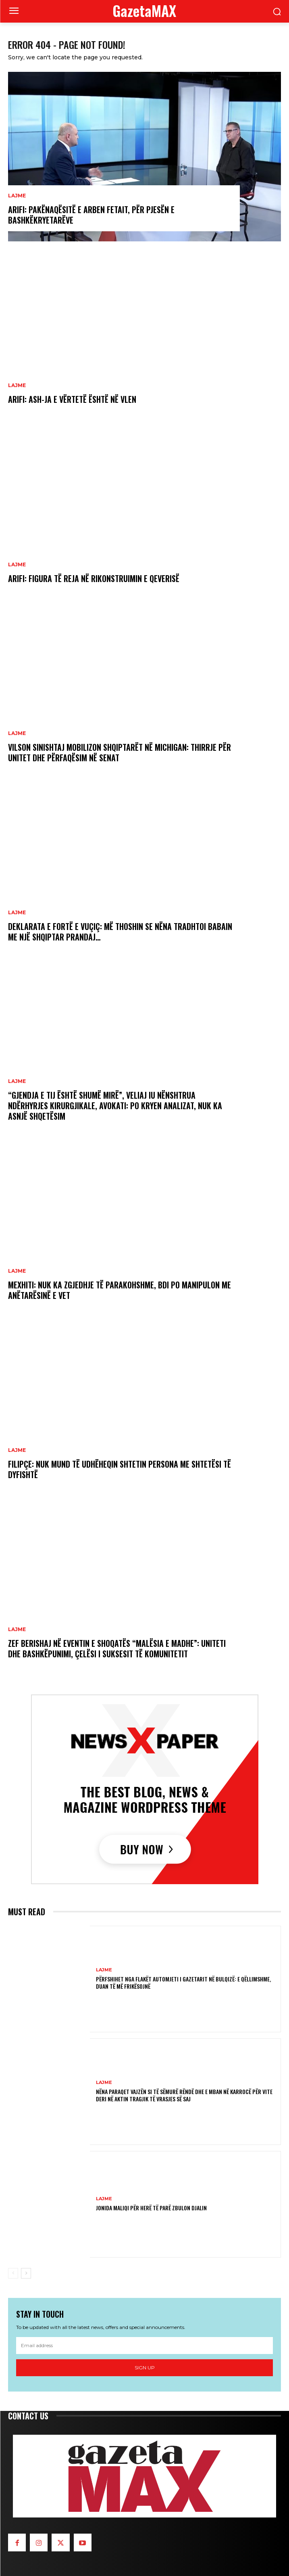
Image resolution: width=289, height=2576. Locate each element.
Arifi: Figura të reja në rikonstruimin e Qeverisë (93, 578)
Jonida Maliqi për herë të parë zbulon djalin (151, 2207)
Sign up (145, 2367)
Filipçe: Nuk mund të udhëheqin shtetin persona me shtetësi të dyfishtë (119, 1469)
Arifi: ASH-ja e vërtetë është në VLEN (72, 399)
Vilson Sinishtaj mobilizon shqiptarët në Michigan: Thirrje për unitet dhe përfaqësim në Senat (119, 752)
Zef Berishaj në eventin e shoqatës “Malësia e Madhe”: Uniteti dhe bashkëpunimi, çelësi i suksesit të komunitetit (117, 1648)
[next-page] (26, 2273)
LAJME (17, 195)
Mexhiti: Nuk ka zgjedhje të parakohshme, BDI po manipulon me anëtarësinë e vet (119, 1290)
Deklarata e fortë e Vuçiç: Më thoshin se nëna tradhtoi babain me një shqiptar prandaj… (120, 931)
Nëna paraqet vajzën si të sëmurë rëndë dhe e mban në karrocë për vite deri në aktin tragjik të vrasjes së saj (184, 2095)
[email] (144, 2345)
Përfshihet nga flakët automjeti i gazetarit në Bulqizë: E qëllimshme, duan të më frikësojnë (183, 1982)
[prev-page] (13, 2273)
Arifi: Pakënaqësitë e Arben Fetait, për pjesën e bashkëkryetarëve (91, 214)
